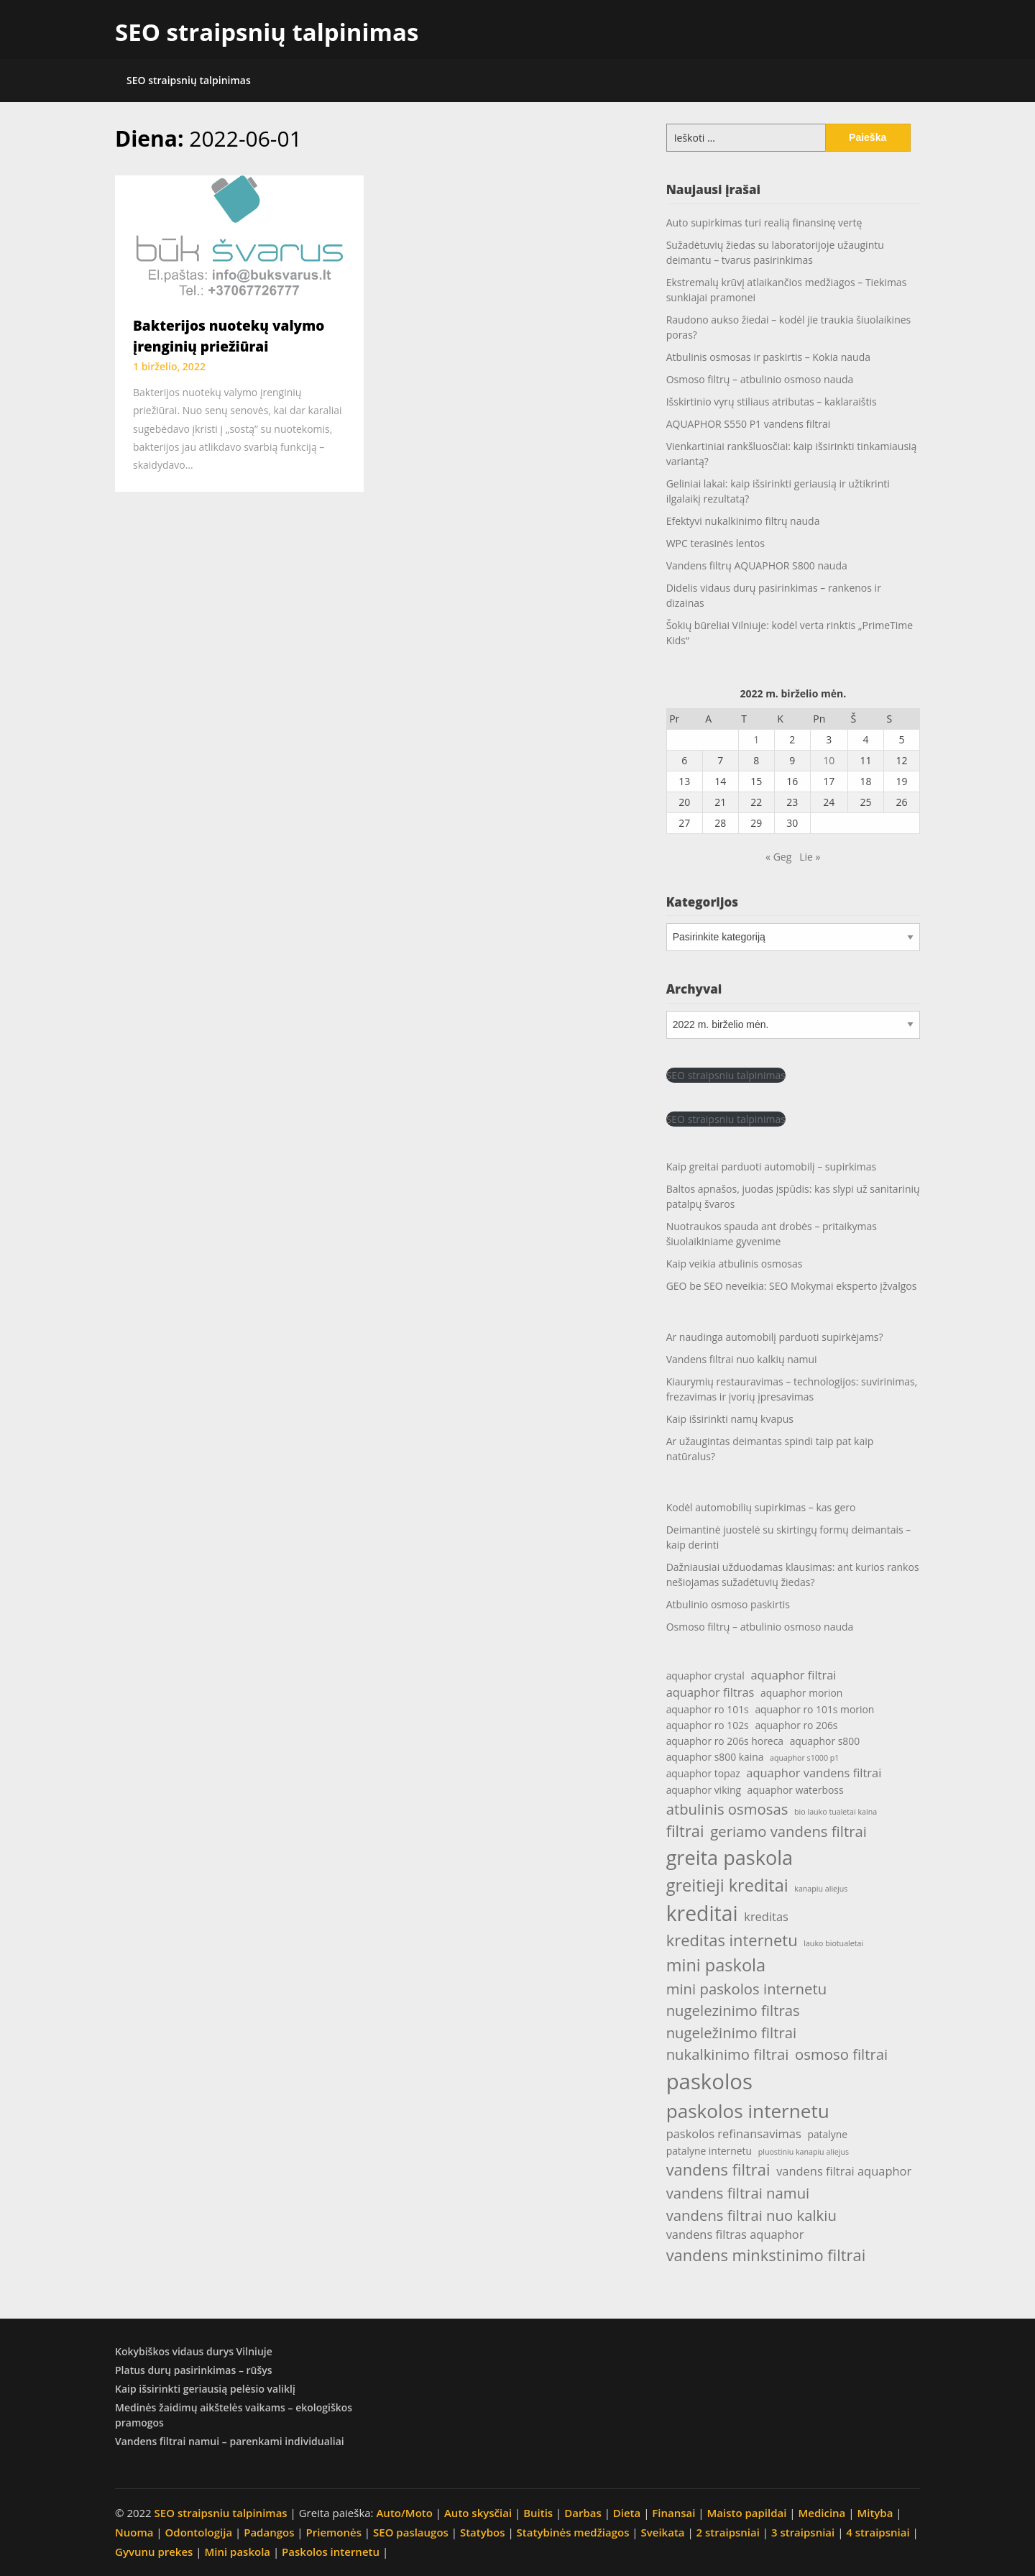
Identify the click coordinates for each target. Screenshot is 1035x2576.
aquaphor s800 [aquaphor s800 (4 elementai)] (825, 1741)
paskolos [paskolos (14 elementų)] (709, 2081)
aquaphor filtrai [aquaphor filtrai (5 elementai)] (793, 1675)
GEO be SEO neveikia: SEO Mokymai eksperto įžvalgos (791, 1286)
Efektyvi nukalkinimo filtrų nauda (743, 521)
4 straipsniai (877, 2532)
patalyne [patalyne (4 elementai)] (827, 2134)
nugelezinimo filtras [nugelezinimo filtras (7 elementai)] (733, 2010)
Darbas (583, 2513)
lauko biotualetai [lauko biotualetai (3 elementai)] (833, 1943)
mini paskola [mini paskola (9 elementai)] (715, 1964)
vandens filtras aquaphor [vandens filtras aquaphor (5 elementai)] (735, 2234)
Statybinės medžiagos (573, 2532)
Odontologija (199, 2532)
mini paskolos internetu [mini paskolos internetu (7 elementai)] (746, 1989)
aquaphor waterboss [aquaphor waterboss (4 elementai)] (796, 1790)
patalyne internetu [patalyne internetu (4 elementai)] (709, 2151)
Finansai (673, 2513)
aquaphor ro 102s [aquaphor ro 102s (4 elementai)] (707, 1725)
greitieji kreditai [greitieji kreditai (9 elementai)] (727, 1885)
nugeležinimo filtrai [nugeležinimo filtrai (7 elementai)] (731, 2032)
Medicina (821, 2513)
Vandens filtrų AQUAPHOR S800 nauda (756, 565)
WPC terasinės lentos (715, 543)
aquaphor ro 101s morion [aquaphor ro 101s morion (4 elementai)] (814, 1709)
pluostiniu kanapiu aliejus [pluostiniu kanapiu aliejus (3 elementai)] (803, 2152)
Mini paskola (237, 2551)
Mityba (875, 2513)
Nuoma (134, 2532)
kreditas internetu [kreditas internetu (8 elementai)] (732, 1940)
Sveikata (663, 2532)
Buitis (538, 2513)
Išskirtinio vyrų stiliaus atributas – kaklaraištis (771, 401)
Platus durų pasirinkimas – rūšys (193, 2370)
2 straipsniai (728, 2532)
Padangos (269, 2532)
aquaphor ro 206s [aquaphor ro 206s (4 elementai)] (796, 1725)
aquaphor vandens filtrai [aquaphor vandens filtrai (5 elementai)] (813, 1772)
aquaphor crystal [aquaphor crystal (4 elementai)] (705, 1675)
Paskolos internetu (331, 2551)
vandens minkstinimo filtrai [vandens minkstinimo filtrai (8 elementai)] (766, 2255)
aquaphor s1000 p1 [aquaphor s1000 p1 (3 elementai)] (804, 1758)
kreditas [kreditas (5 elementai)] (766, 1916)
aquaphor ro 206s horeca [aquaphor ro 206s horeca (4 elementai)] (724, 1741)
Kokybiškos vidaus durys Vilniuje (193, 2351)
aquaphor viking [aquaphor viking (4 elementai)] (703, 1790)
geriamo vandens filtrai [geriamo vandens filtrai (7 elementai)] (788, 1831)
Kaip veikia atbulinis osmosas (734, 1263)
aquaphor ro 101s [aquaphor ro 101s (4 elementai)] (707, 1709)
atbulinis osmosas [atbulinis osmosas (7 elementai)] (727, 1809)
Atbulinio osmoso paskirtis (728, 1604)
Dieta (626, 2513)
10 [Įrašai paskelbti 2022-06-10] (828, 760)
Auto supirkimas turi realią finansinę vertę (764, 222)
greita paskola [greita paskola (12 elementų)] (729, 1857)
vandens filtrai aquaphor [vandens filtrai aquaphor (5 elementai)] (843, 2171)
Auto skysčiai (478, 2513)
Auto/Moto (404, 2513)
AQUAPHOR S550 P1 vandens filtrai (748, 424)
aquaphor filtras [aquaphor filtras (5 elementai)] (710, 1692)
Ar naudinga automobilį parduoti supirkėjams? (774, 1337)
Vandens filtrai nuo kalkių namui (741, 1359)
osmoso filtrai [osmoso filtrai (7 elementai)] (841, 2054)
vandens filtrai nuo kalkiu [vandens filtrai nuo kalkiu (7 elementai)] (751, 2215)
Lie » (809, 856)
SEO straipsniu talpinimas (726, 1075)
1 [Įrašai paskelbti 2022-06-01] (756, 739)
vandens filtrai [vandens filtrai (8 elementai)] (718, 2169)
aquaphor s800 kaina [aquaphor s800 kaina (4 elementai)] (715, 1757)
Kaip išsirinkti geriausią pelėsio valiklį (205, 2389)
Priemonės (334, 2532)
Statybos (482, 2532)
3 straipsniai (802, 2532)
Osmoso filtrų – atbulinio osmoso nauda (760, 379)
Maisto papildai (746, 2513)
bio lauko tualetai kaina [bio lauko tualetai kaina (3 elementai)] (835, 1812)
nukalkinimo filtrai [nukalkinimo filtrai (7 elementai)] (727, 2054)
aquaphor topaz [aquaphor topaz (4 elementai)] (703, 1773)
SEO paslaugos (410, 2532)
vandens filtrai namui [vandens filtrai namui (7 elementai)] (738, 2193)
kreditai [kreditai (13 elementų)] (702, 1913)
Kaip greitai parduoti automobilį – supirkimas (771, 1166)
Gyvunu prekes (154, 2551)
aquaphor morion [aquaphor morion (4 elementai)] (801, 1693)
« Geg (778, 856)
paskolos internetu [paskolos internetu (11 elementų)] (747, 2111)
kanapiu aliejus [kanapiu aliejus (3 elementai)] (820, 1889)
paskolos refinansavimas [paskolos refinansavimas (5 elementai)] (733, 2133)
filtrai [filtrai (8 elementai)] (685, 1830)
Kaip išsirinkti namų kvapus (730, 1419)
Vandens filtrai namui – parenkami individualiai (229, 2441)
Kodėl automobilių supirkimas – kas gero (761, 1507)
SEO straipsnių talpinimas (266, 32)
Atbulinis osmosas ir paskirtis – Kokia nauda (768, 357)
